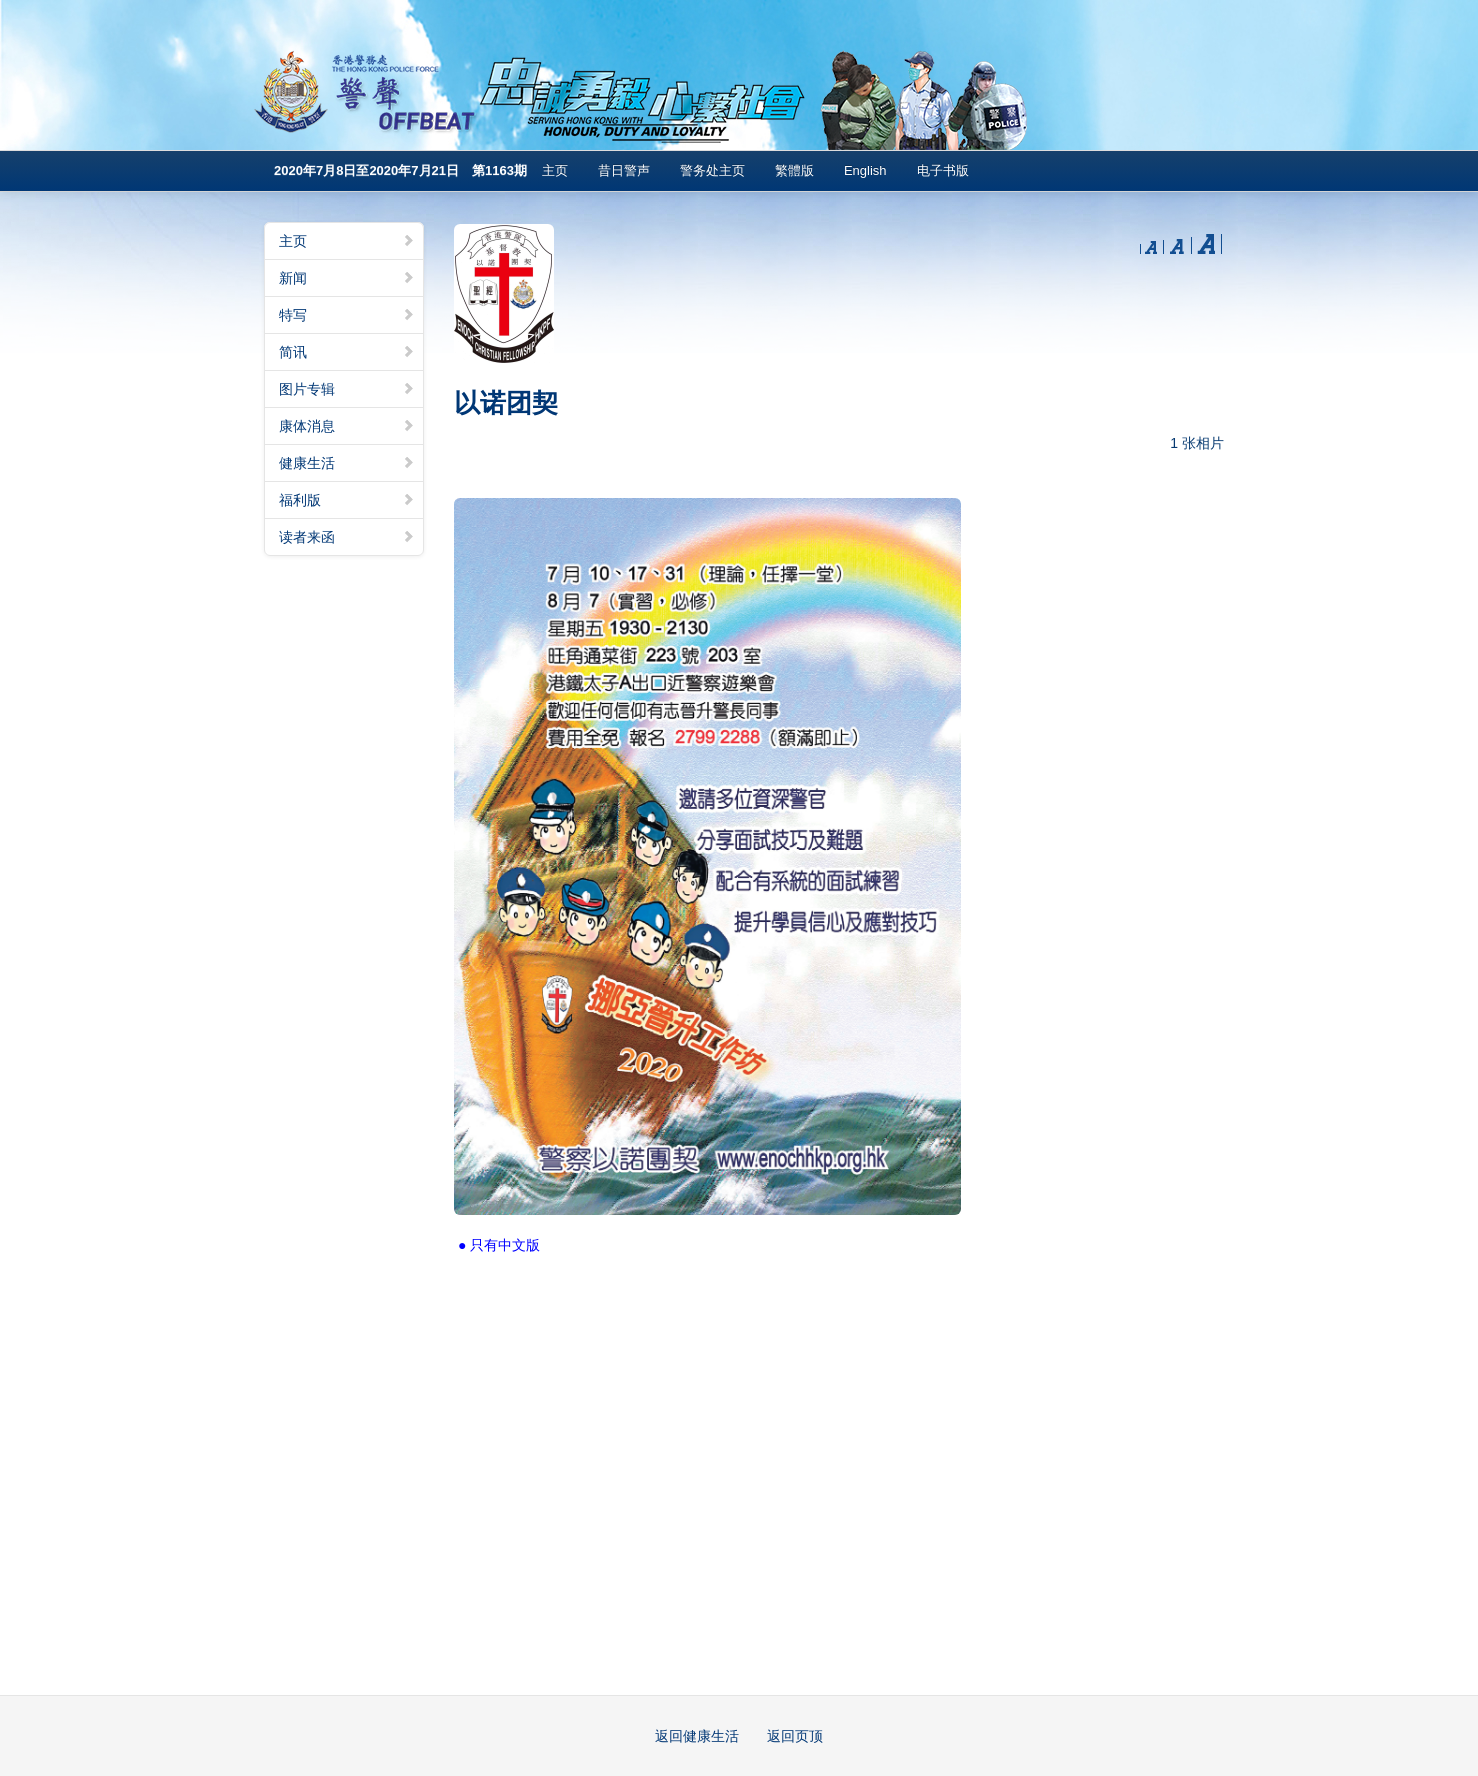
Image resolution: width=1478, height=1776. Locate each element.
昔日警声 (624, 170)
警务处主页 (712, 170)
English (865, 170)
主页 (555, 170)
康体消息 (347, 426)
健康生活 (347, 463)
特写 (347, 315)
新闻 (347, 278)
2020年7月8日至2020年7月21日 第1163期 (400, 170)
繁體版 (794, 170)
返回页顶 (795, 1736)
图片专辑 (347, 389)
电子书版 (943, 170)
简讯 (347, 352)
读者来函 (347, 537)
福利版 (347, 500)
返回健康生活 (697, 1736)
